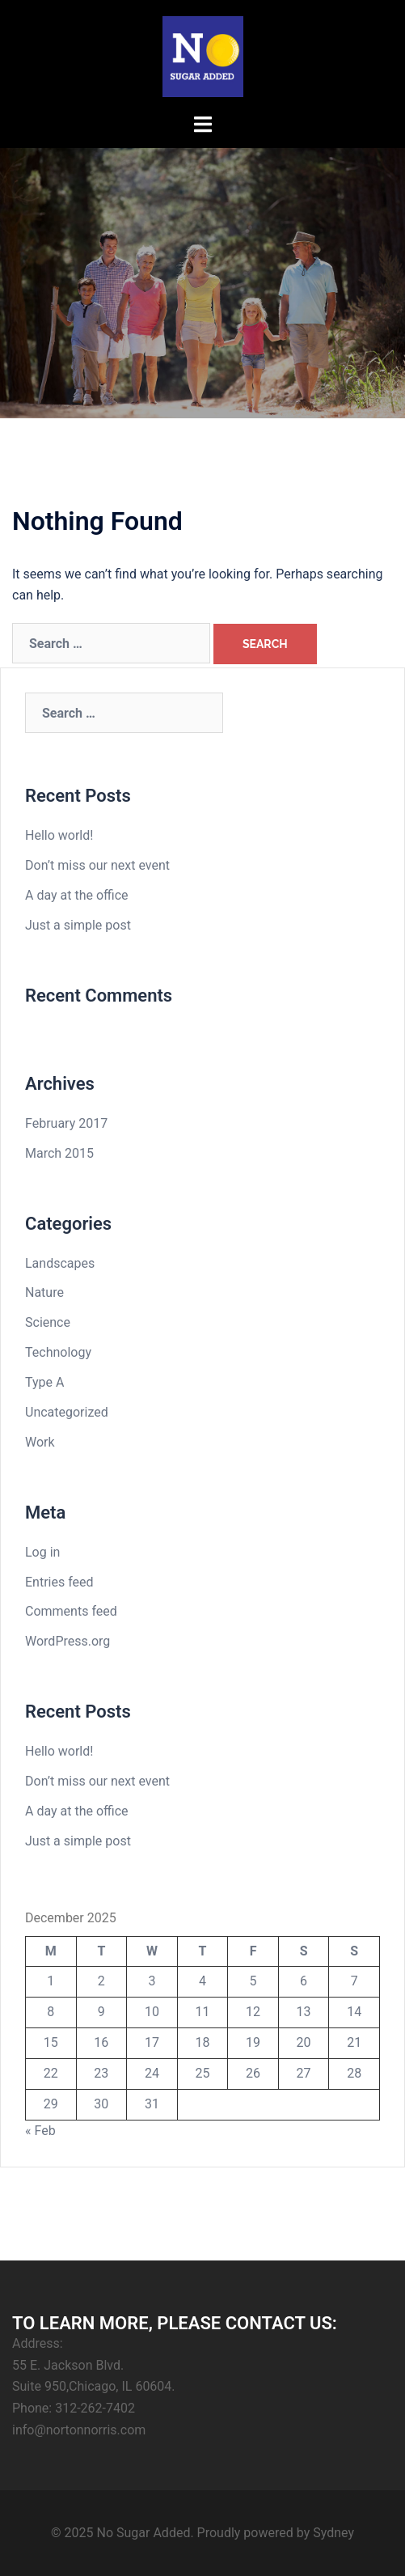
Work (40, 1442)
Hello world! (59, 835)
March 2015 (59, 1153)
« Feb (40, 2130)
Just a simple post (78, 925)
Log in (42, 1552)
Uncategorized (66, 1412)
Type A (44, 1382)
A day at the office (77, 895)
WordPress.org (67, 1641)
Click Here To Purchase (202, 325)
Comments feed (71, 1611)
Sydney (333, 2532)
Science (47, 1322)
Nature (44, 1292)
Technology (58, 1352)
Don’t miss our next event (97, 865)
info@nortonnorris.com (79, 2430)
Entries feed (59, 1582)
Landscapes (60, 1263)
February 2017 (66, 1123)
